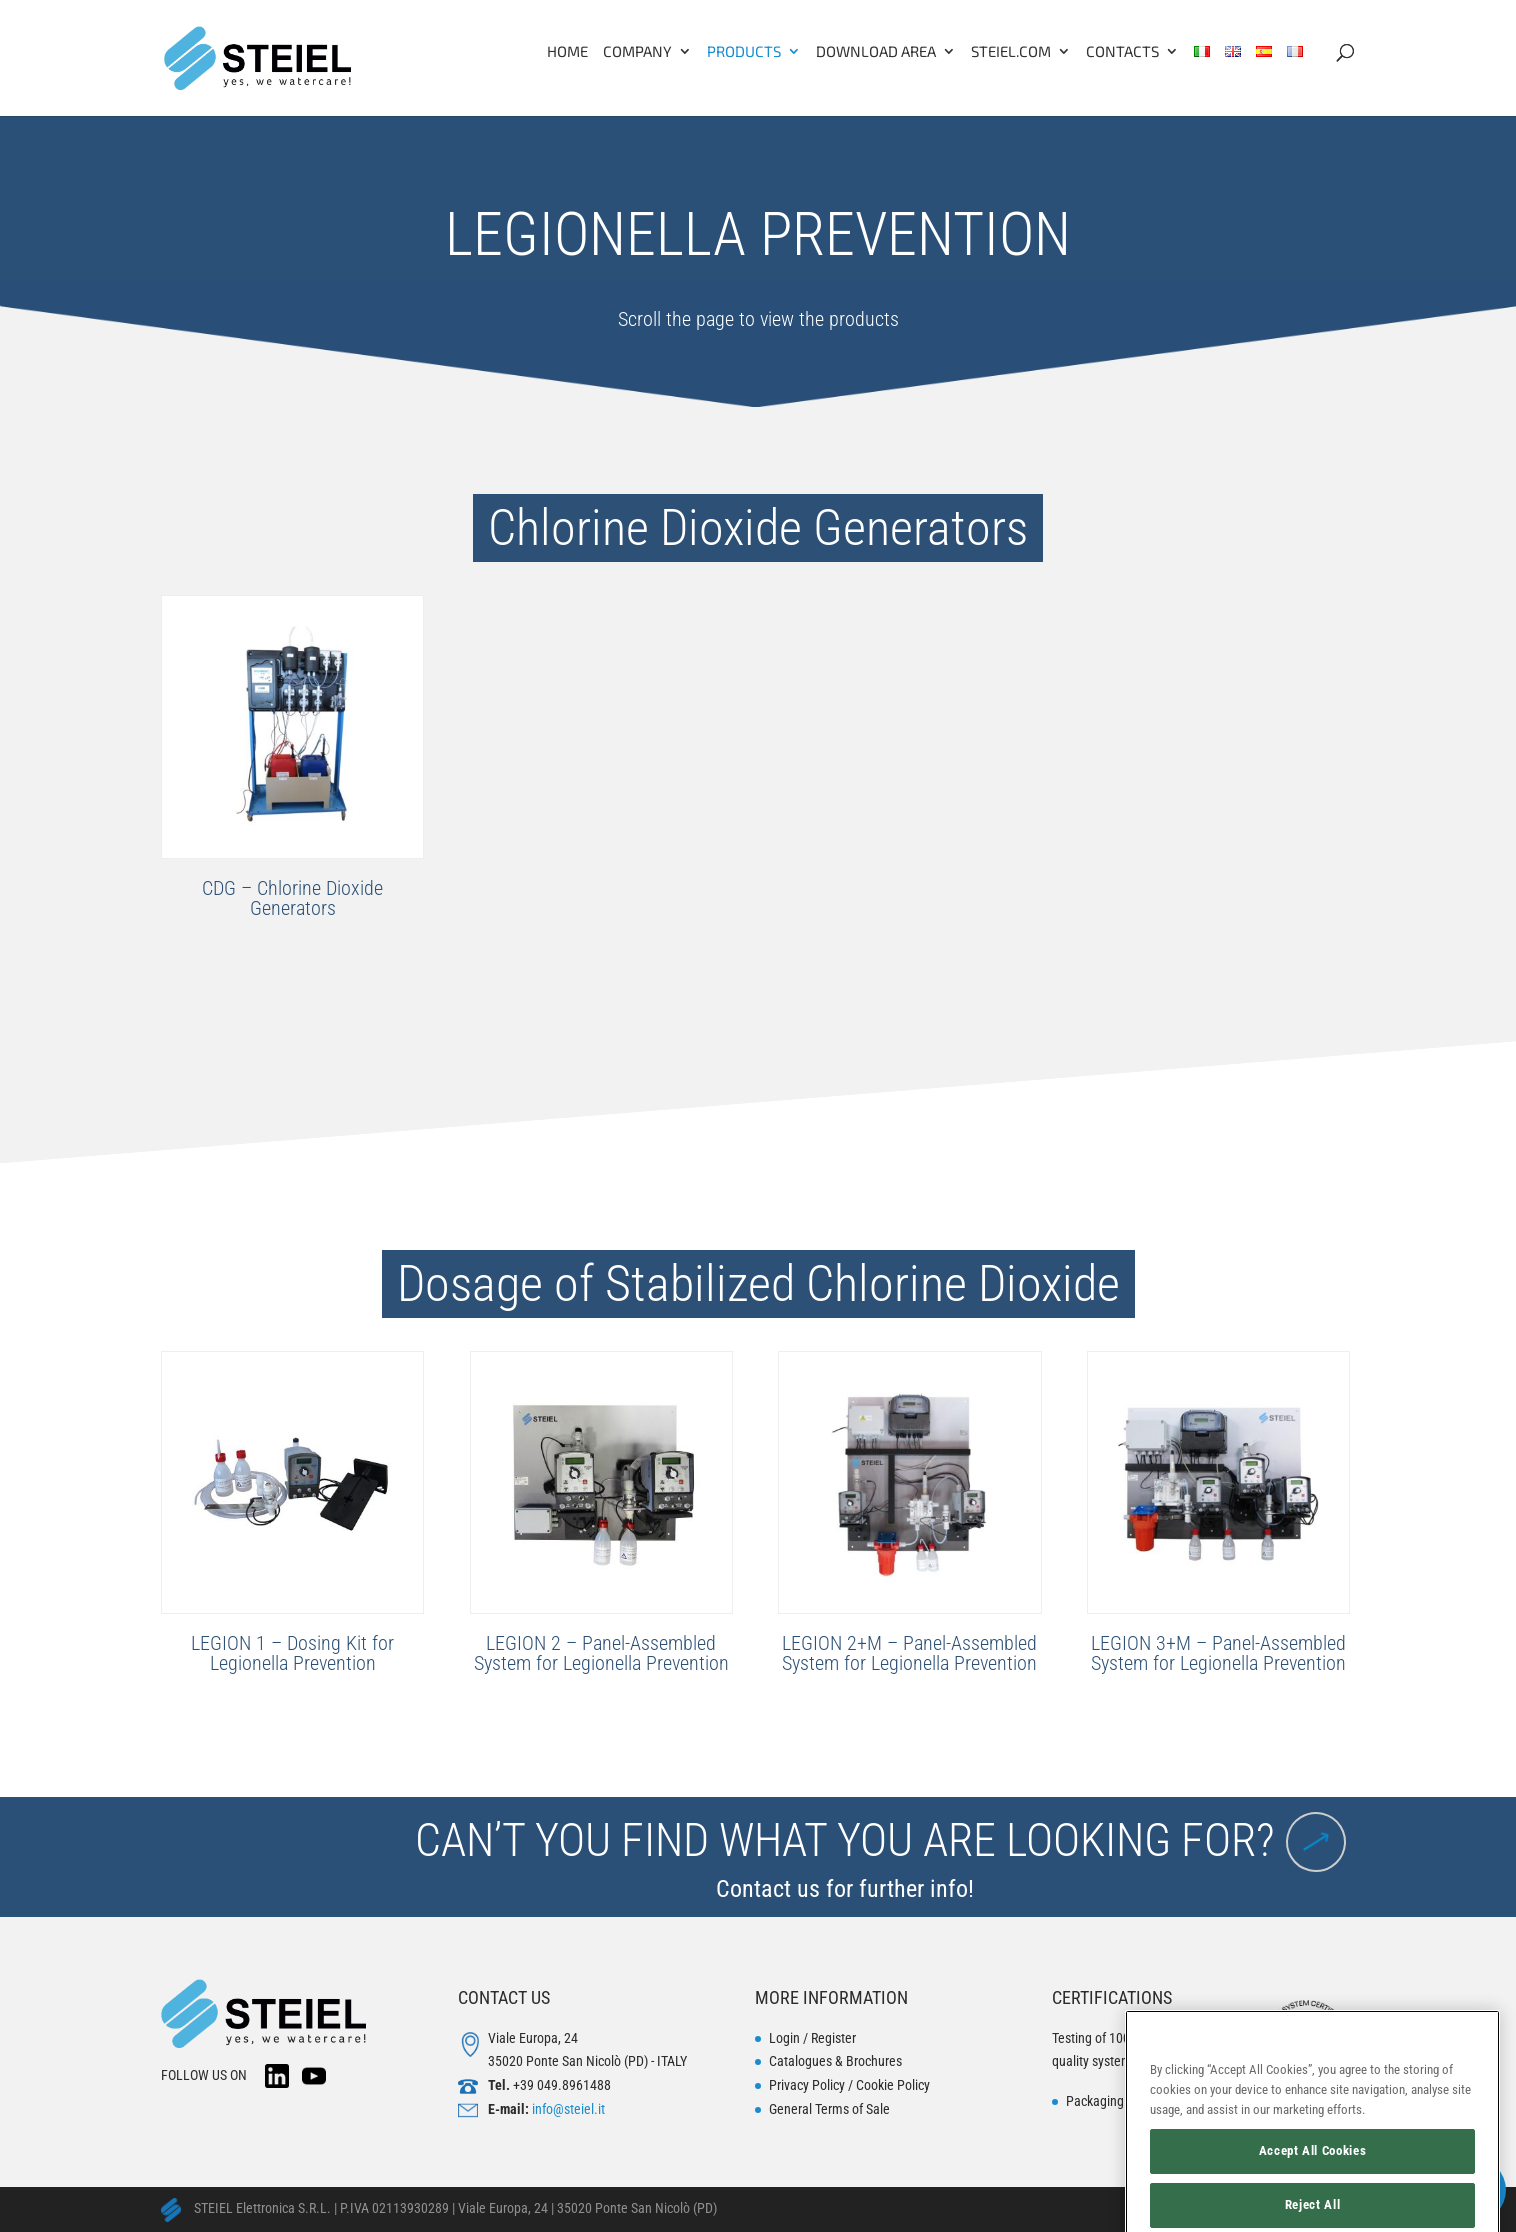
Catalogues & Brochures (835, 2061)
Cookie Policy (893, 2085)
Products (744, 52)
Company (637, 52)
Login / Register (812, 2038)
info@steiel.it (568, 2109)
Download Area (876, 52)
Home (567, 52)
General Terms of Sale (829, 2109)
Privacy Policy (807, 2085)
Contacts (1122, 52)
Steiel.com (1011, 52)
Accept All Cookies (1313, 2184)
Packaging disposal (1119, 2101)
